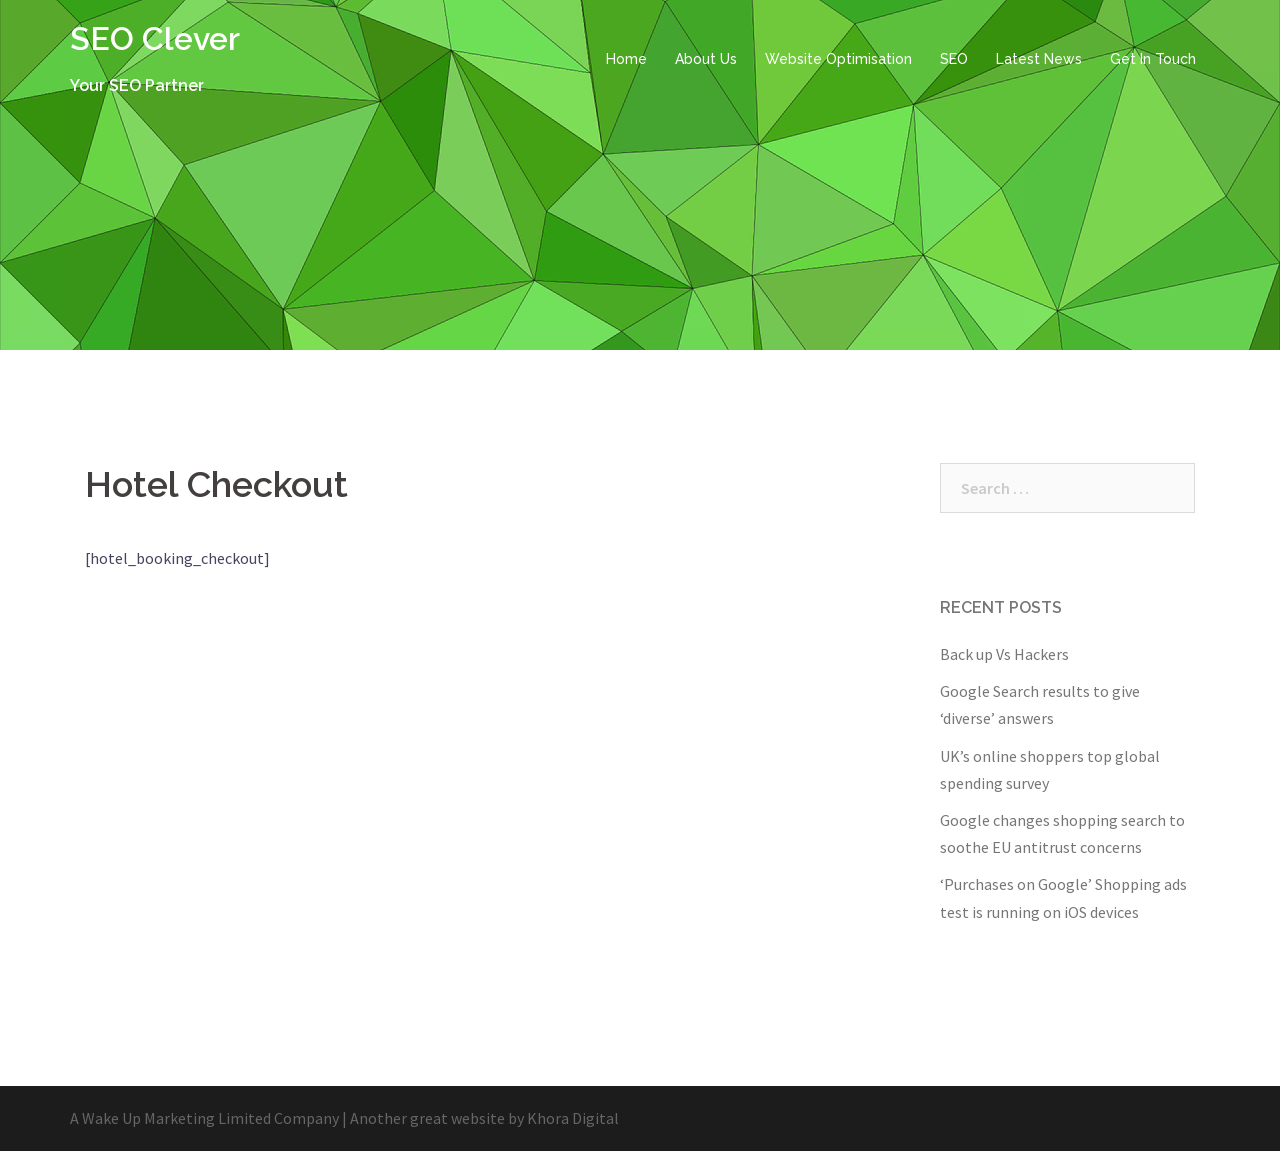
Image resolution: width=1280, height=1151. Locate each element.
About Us (706, 59)
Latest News (1039, 59)
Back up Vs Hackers (1004, 654)
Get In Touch (1153, 59)
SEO (954, 59)
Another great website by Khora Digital (484, 1118)
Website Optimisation (838, 59)
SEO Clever (155, 38)
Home (626, 59)
